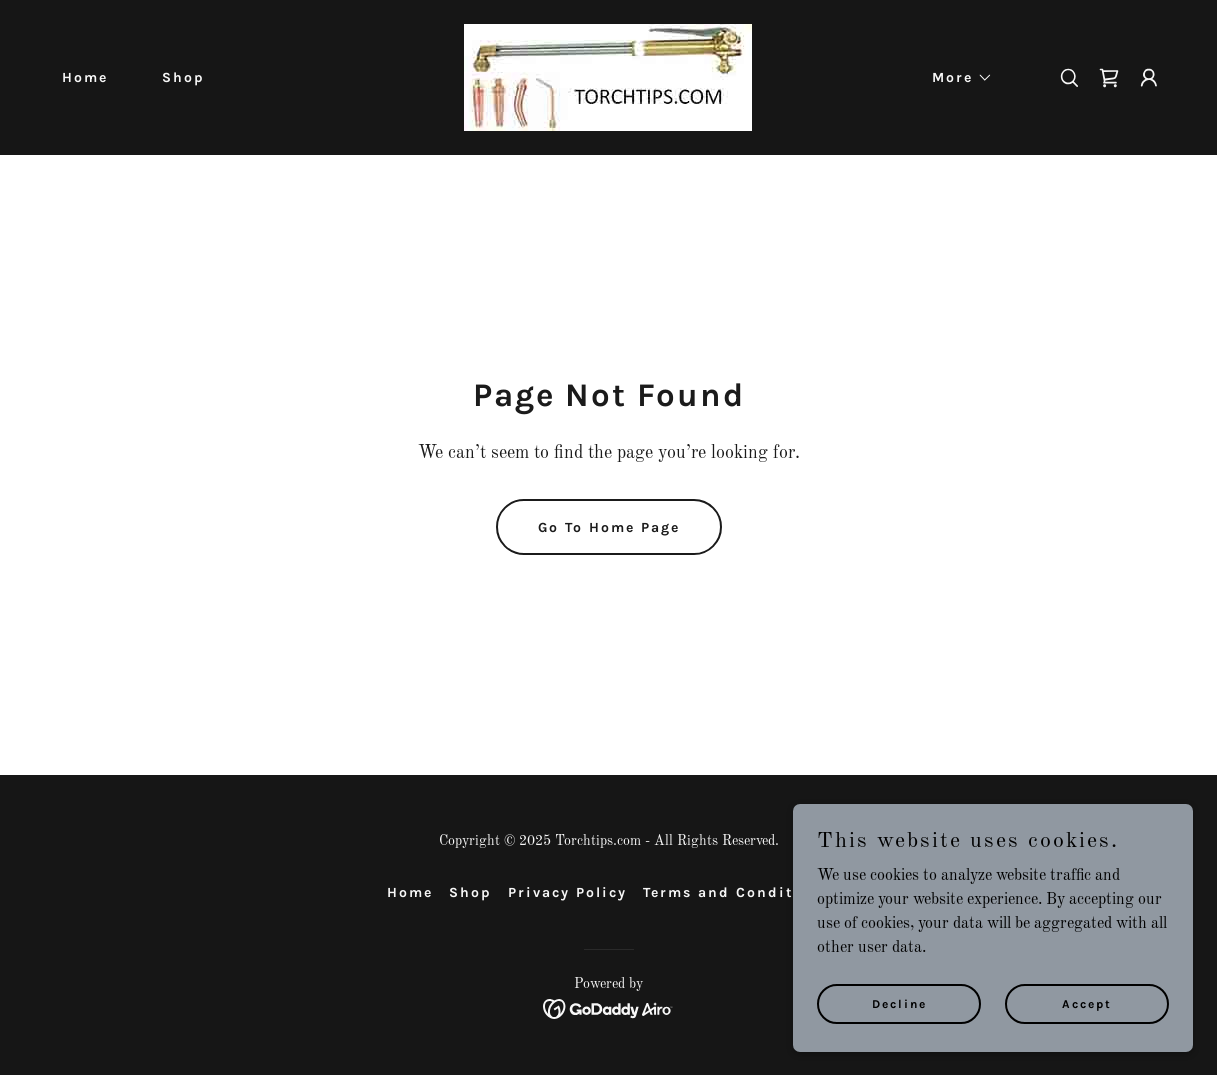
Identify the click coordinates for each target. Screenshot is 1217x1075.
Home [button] (410, 892)
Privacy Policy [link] (567, 892)
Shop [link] (183, 77)
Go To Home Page (609, 527)
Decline (899, 1003)
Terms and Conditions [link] (737, 892)
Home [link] (85, 77)
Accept (1087, 1003)
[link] (608, 77)
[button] (955, 78)
